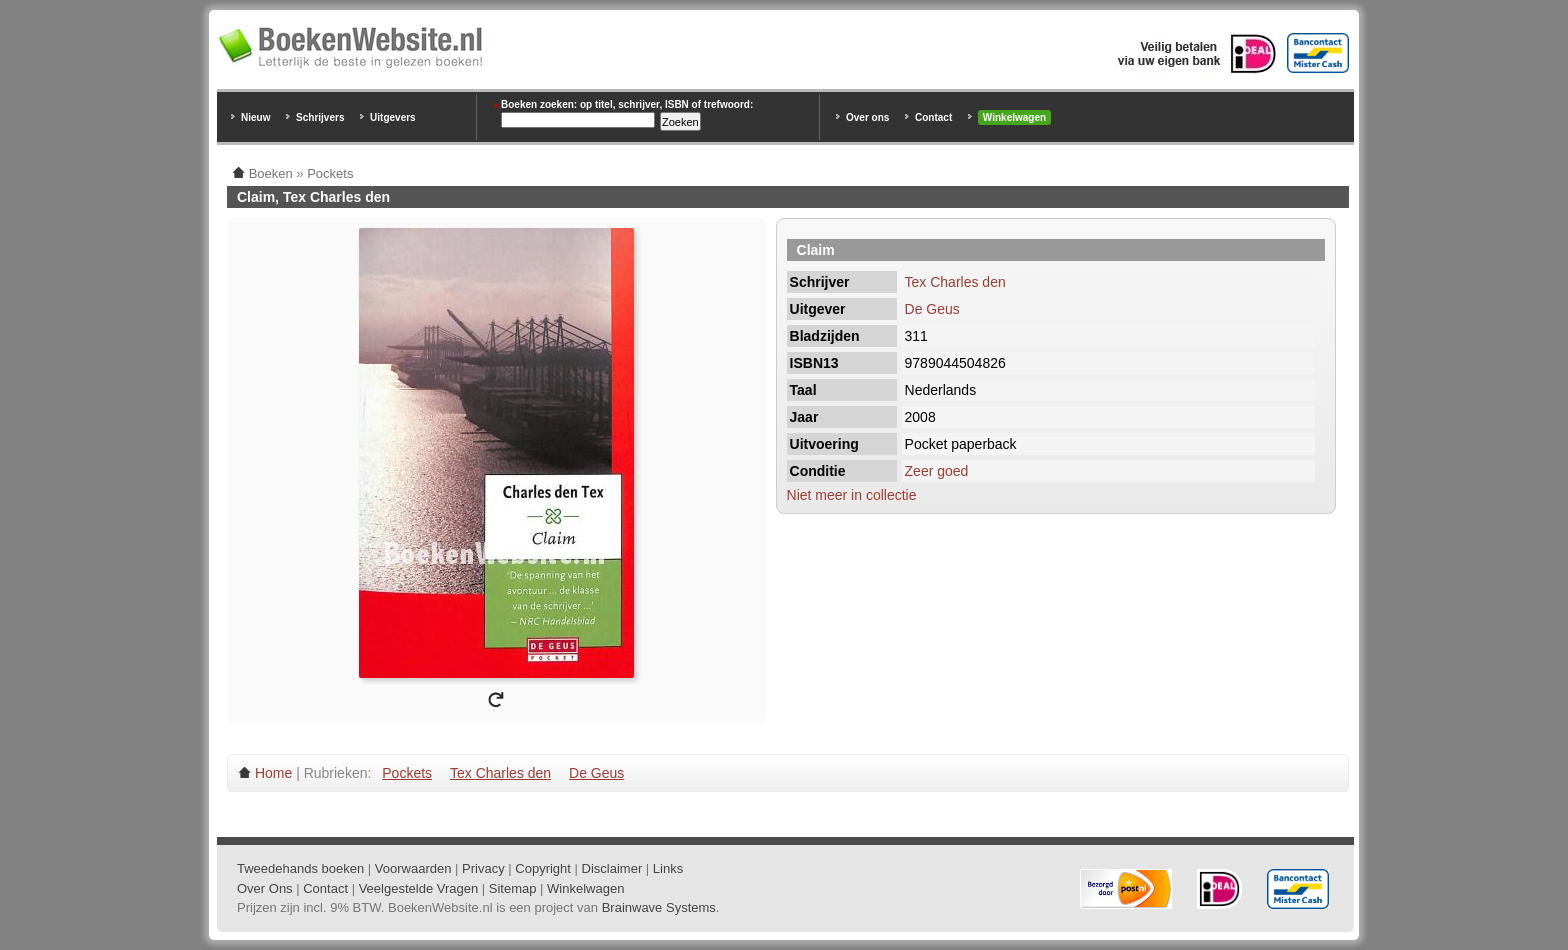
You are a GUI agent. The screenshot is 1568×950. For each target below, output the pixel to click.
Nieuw (255, 117)
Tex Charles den (955, 282)
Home (273, 773)
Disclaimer (612, 868)
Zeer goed (937, 471)
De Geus (932, 309)
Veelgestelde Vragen (419, 888)
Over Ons (265, 888)
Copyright (543, 868)
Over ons (867, 117)
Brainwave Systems (659, 907)
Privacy (483, 868)
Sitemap (513, 888)
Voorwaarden (413, 868)
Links (668, 868)
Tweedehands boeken (300, 868)
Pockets (407, 773)
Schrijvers (320, 117)
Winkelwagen (1014, 117)
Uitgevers (393, 117)
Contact (933, 117)
